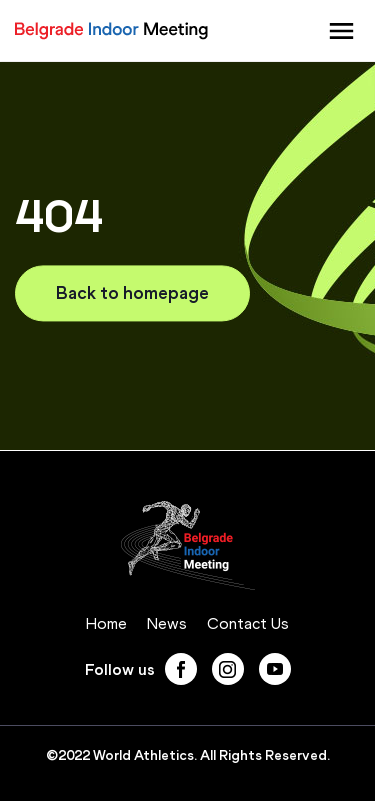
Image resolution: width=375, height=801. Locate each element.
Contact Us (248, 623)
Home (106, 623)
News (167, 623)
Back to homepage (132, 293)
